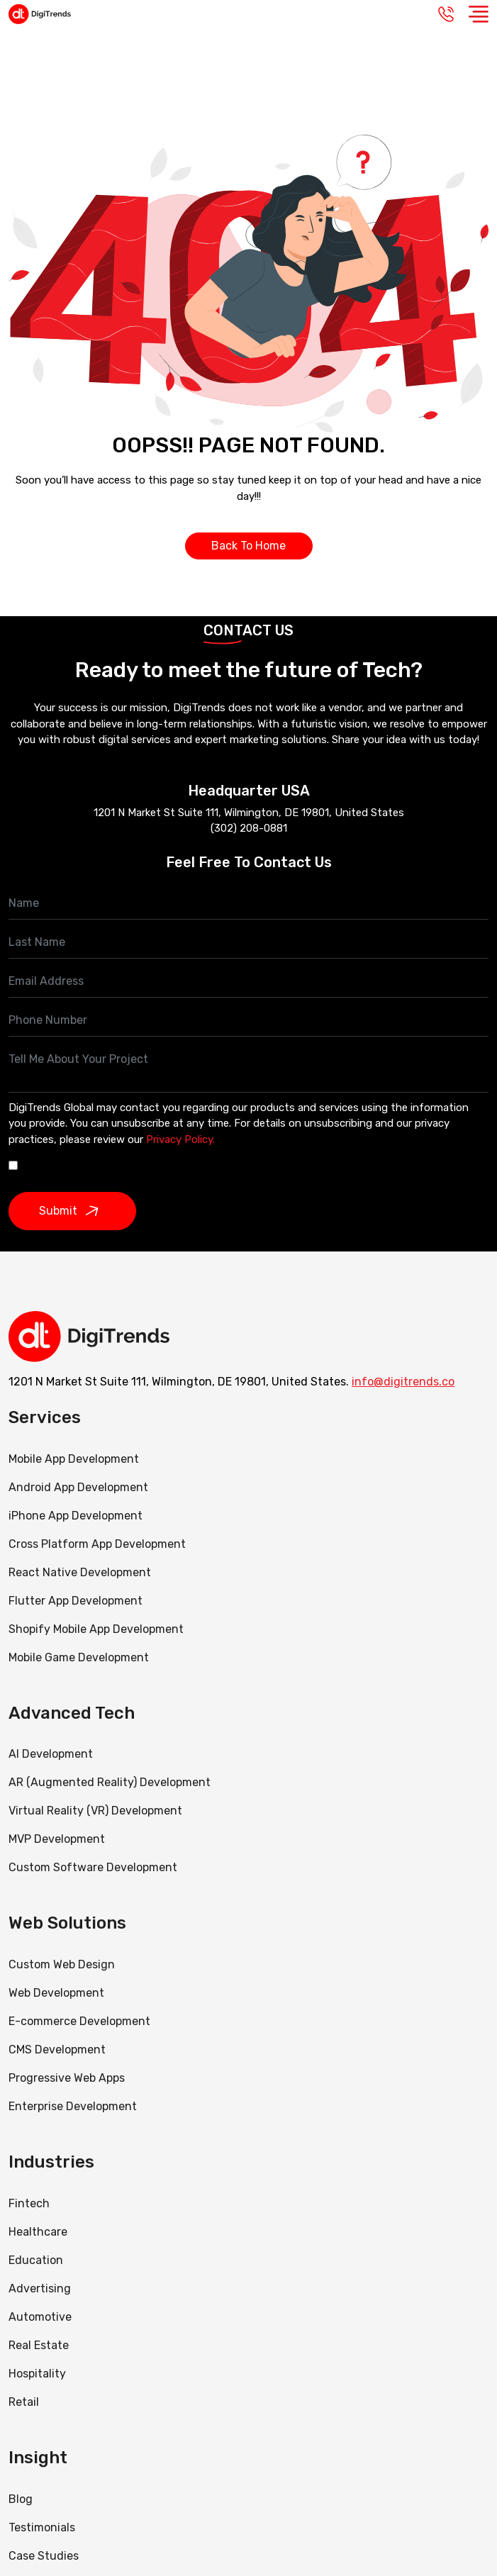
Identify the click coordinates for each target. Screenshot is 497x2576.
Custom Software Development (93, 1867)
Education (36, 2260)
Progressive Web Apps (67, 2078)
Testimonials (42, 2527)
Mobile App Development (74, 1459)
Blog (21, 2499)
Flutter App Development (76, 1600)
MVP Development (57, 1839)
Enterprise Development (73, 2106)
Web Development (56, 1993)
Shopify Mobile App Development (97, 1629)
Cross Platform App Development (97, 1544)
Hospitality (37, 2373)
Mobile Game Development (79, 1657)
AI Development (51, 1754)
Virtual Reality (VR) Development (95, 1810)
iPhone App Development (76, 1515)
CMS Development (57, 2049)
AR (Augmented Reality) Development (110, 1782)
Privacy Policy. (180, 1139)
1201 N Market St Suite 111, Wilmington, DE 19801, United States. (179, 1381)
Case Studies (44, 2556)
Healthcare (38, 2231)
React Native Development (80, 1572)
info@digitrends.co (403, 1381)
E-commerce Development (79, 2021)
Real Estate (39, 2345)
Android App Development (78, 1487)
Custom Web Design (62, 1964)
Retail (24, 2402)
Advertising (40, 2288)
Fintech (29, 2203)
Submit (72, 1211)
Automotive (40, 2317)
